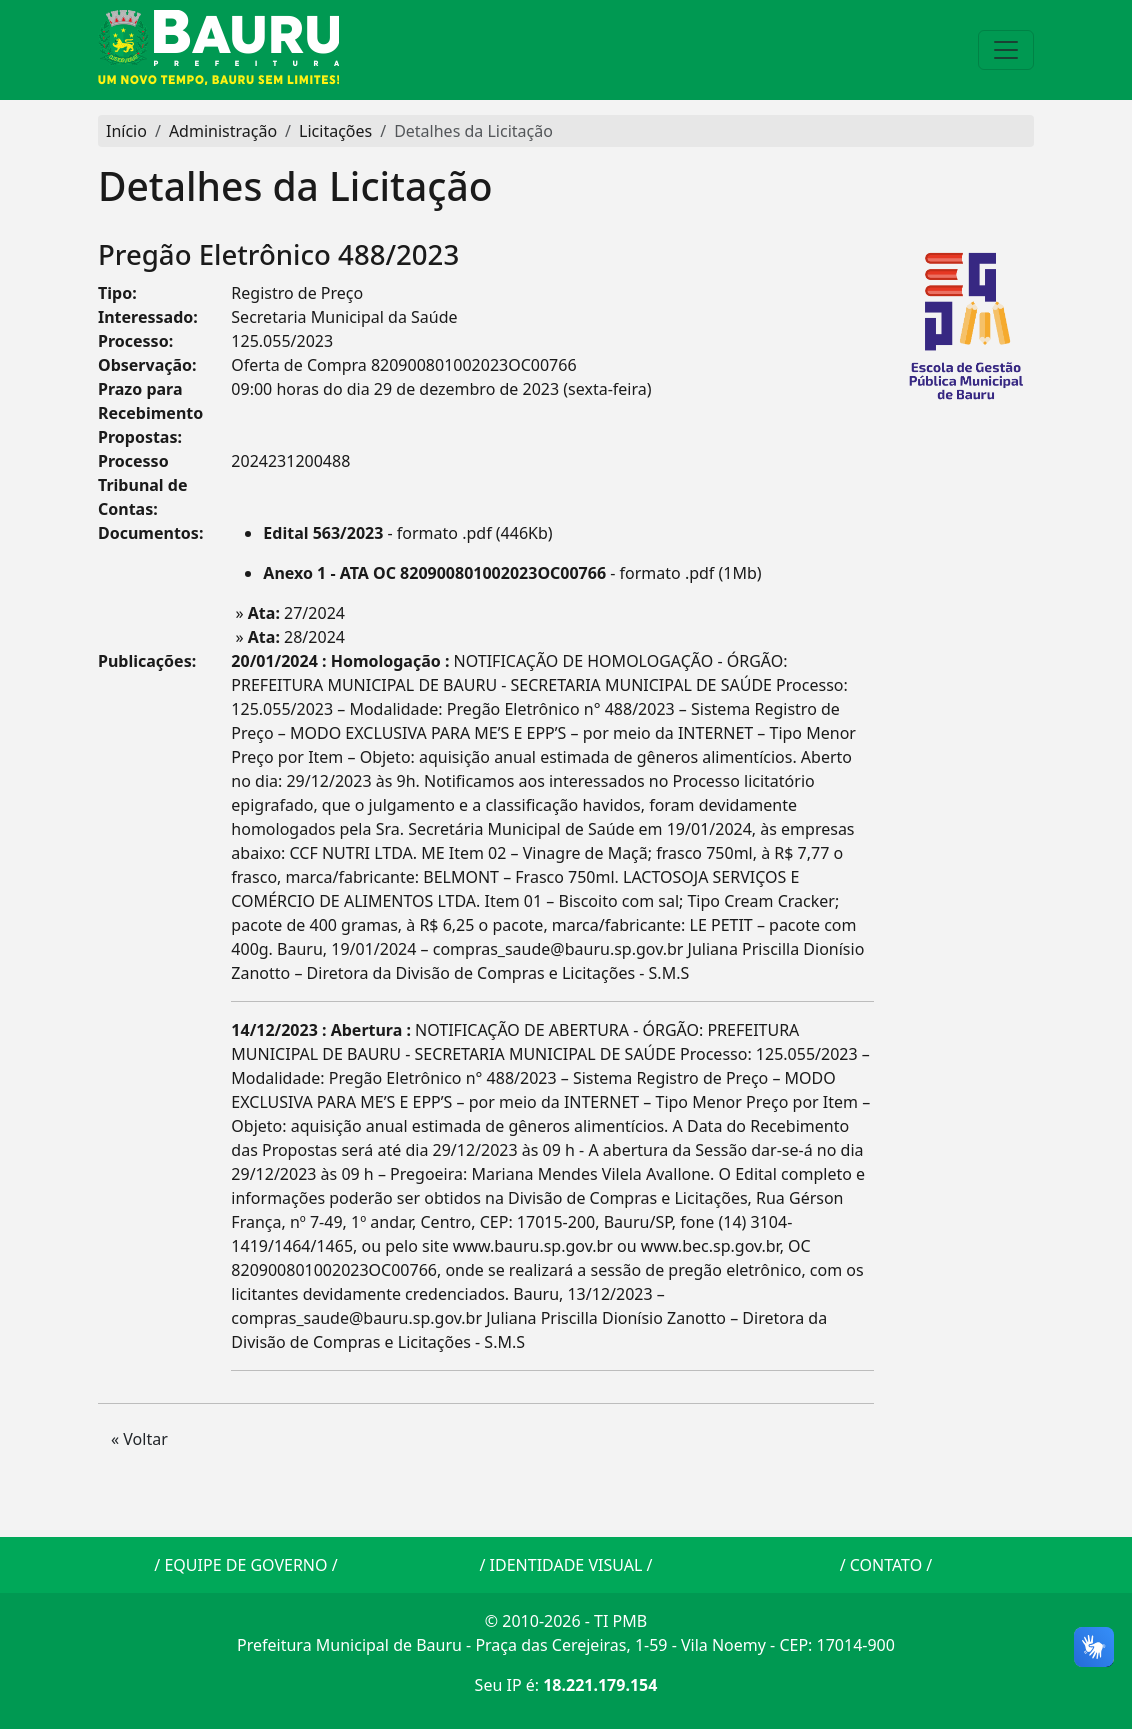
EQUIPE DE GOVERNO (245, 1565)
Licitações (335, 131)
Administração (223, 131)
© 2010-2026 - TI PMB (566, 1621)
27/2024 (296, 613)
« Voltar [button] (139, 1439)
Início (126, 131)
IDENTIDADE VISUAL (566, 1565)
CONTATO (886, 1565)
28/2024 (296, 637)
